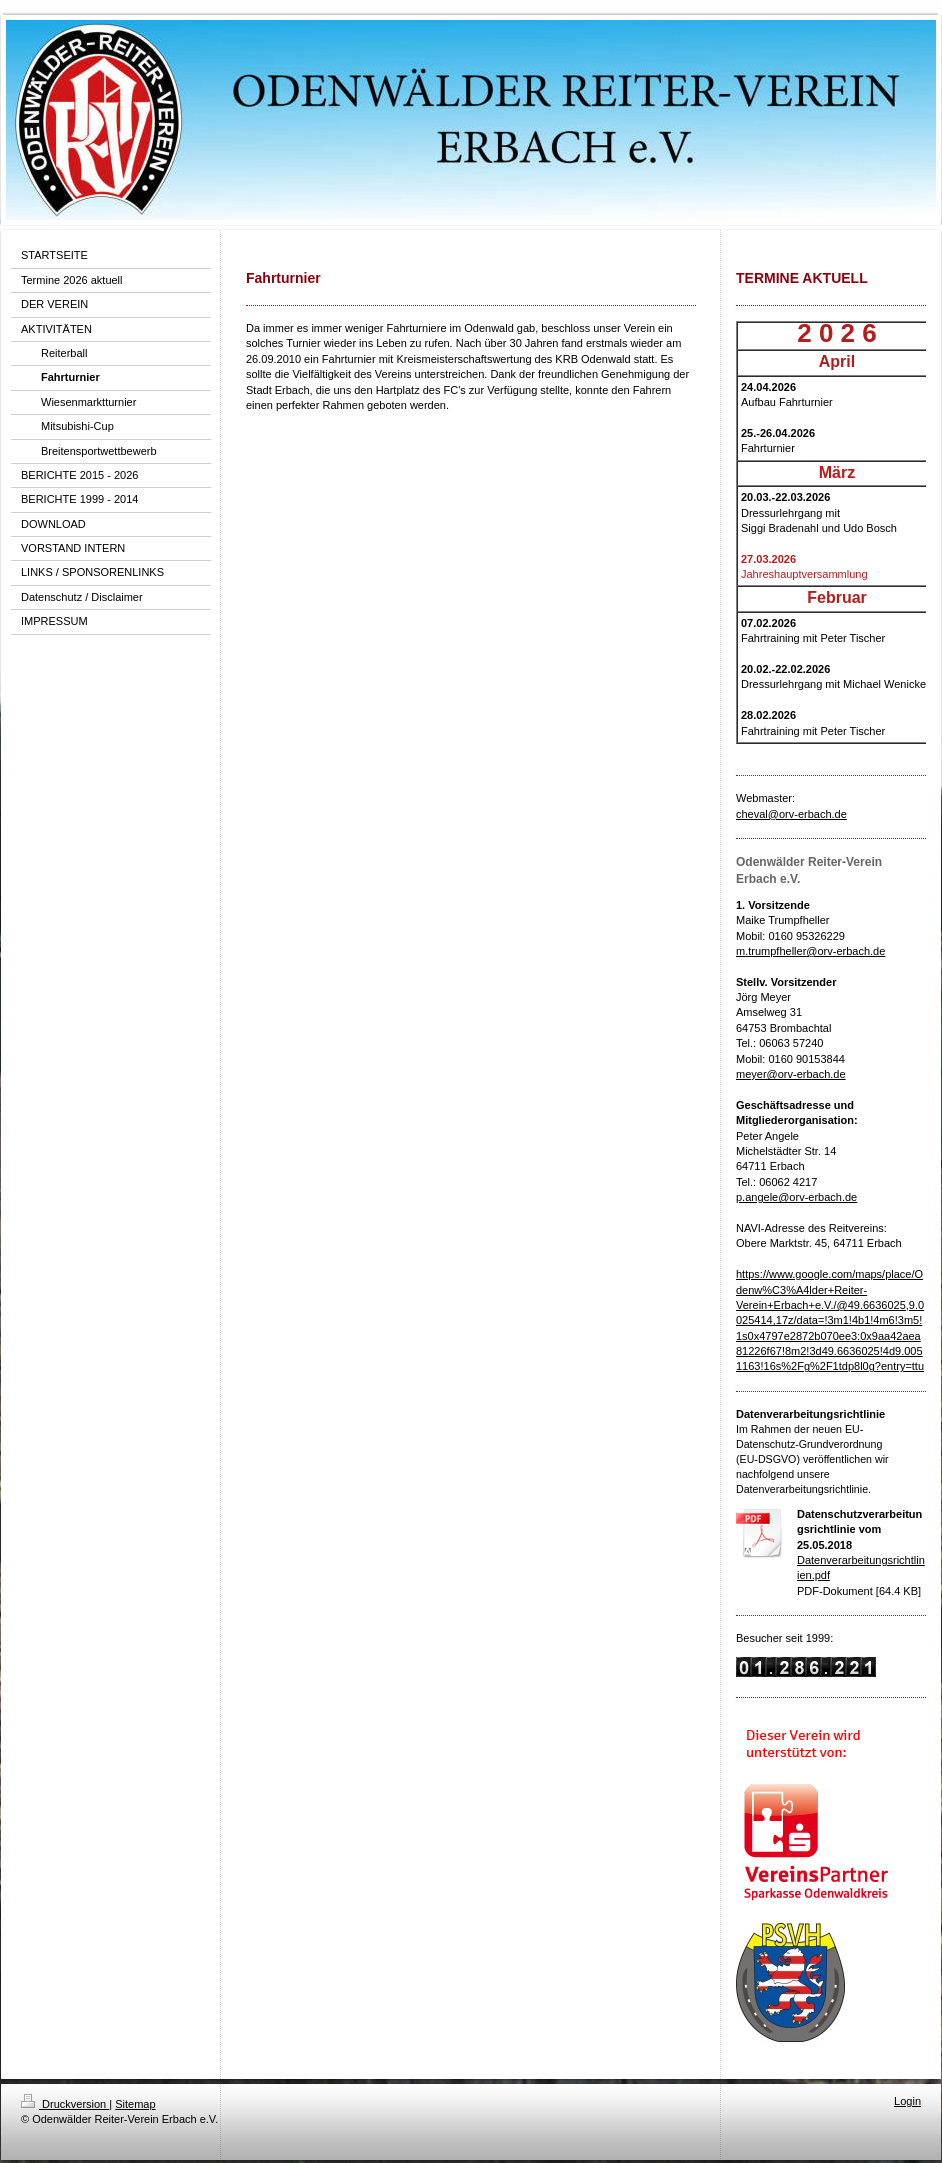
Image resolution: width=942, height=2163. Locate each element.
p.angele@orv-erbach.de (796, 1197)
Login (907, 2101)
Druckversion (65, 2104)
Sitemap (135, 2104)
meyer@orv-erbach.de (791, 1074)
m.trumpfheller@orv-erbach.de (810, 951)
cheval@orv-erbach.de (791, 814)
